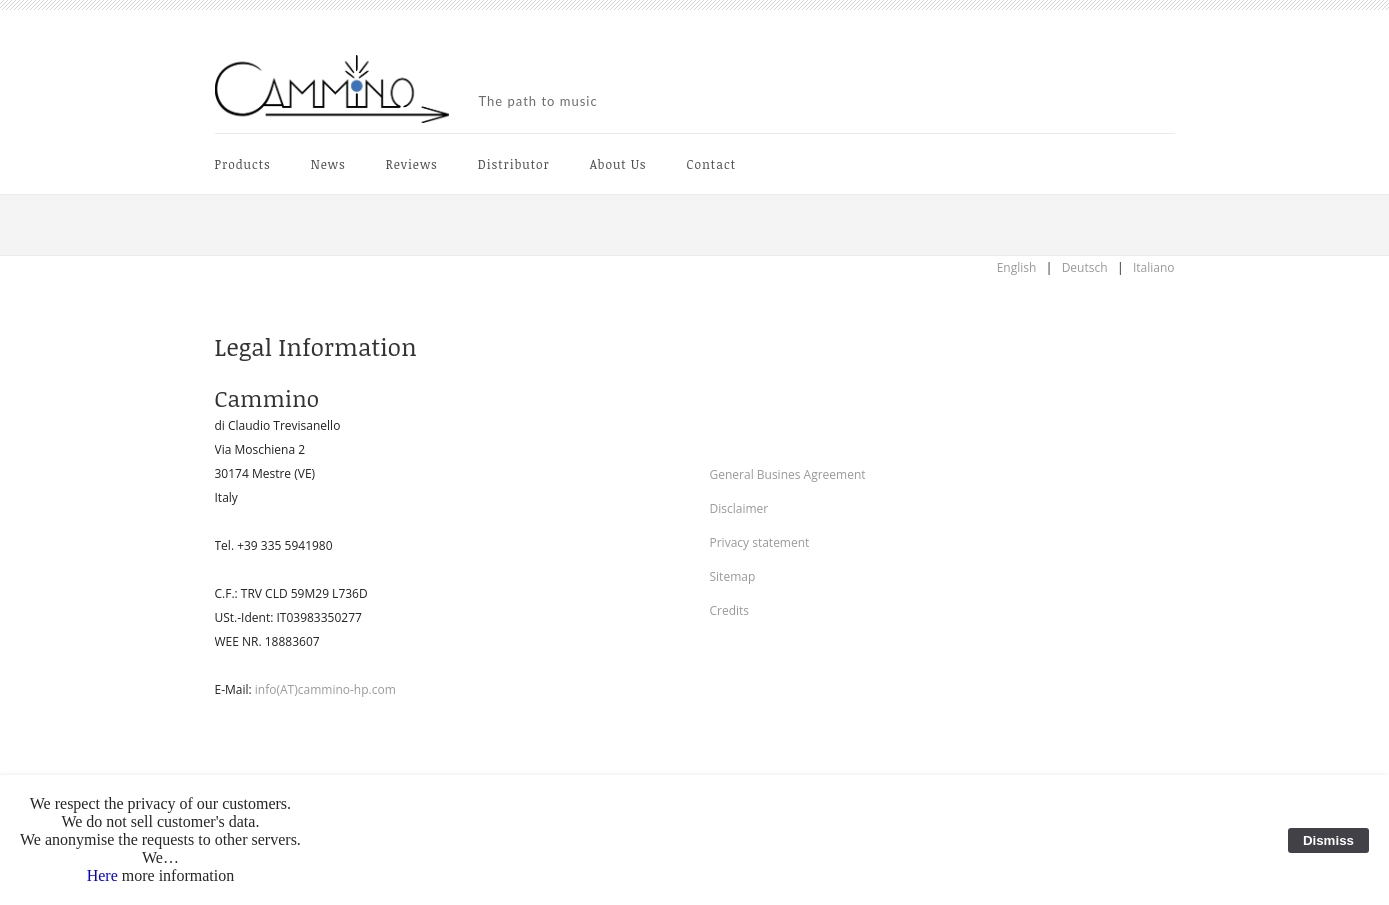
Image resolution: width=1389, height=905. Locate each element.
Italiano (1154, 267)
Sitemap (733, 576)
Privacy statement (760, 542)
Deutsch (1085, 267)
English (1017, 267)
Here (102, 875)
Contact (711, 164)
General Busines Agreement (788, 474)
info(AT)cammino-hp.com (325, 689)
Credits (730, 610)
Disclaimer (739, 508)
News (328, 164)
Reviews (412, 164)
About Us (618, 164)
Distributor (514, 164)
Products (243, 164)
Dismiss (1328, 840)
